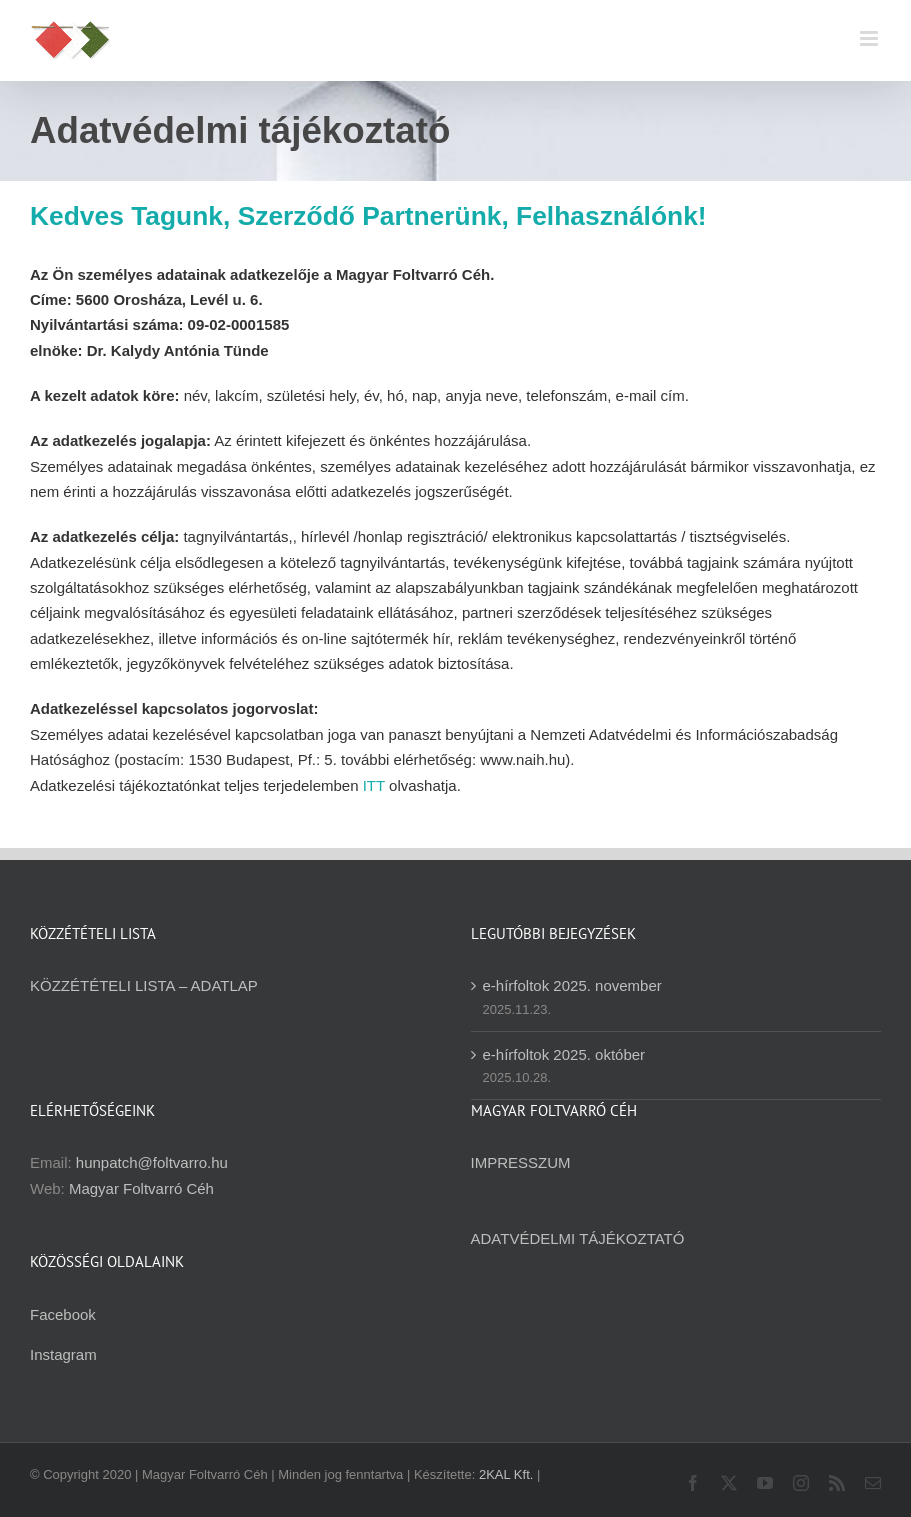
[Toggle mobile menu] (870, 38)
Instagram (63, 1354)
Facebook (63, 1314)
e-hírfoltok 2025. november (572, 985)
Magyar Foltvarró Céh (141, 1188)
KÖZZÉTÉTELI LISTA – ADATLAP (144, 985)
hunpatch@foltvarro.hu (152, 1162)
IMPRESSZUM (521, 1162)
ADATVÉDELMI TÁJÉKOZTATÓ (578, 1238)
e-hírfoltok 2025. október (564, 1054)
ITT (374, 785)
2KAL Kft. (506, 1474)
